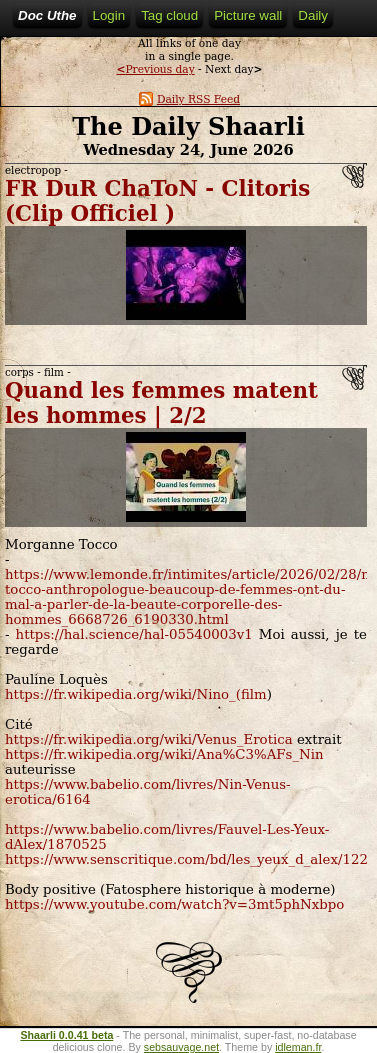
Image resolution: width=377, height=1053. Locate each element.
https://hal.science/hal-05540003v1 (134, 634)
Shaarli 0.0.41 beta (66, 1035)
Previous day (155, 69)
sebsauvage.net (181, 1047)
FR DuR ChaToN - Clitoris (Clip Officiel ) (157, 201)
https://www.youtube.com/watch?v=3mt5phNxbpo (174, 904)
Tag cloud (169, 15)
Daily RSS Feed (189, 99)
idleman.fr (298, 1047)
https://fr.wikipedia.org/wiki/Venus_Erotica (149, 739)
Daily (313, 15)
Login (109, 15)
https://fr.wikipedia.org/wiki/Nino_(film (136, 694)
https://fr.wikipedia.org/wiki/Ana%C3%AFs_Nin (164, 754)
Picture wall (248, 15)
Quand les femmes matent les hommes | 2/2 (161, 403)
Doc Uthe (47, 15)
